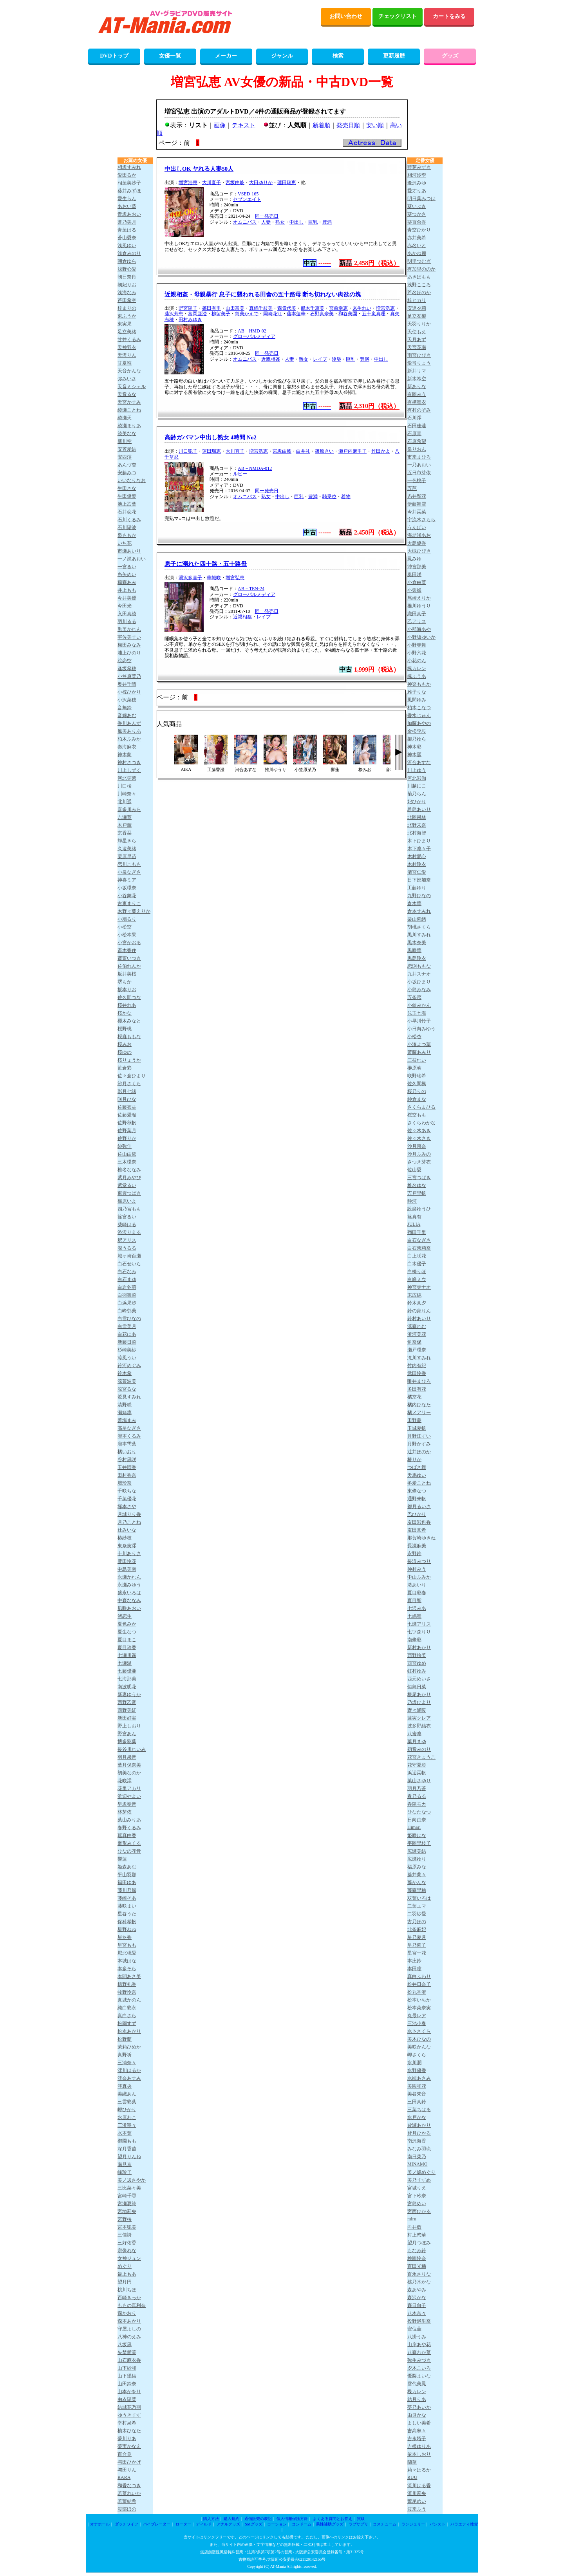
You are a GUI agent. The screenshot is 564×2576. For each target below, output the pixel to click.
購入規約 (231, 2518)
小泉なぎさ (129, 872)
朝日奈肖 (127, 277)
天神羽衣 (127, 347)
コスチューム (384, 2524)
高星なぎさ (129, 1428)
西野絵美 (416, 1655)
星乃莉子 (416, 1945)
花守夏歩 (416, 1765)
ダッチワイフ (126, 2524)
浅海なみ (127, 292)
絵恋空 (125, 660)
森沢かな (416, 2297)
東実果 (125, 324)
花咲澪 (125, 1780)
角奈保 (414, 1342)
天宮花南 (416, 347)
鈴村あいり (419, 1318)
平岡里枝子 (419, 1843)
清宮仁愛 (416, 872)
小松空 (125, 927)
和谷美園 (347, 313)
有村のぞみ (419, 410)
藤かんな (416, 1882)
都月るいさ (419, 1506)
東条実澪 (127, 1545)
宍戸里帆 (416, 1193)
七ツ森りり (419, 1632)
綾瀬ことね (129, 410)
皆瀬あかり (419, 2125)
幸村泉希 (127, 2423)
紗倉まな (416, 1099)
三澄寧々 (127, 2125)
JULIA (413, 1224)
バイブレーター (156, 2524)
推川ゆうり (419, 606)
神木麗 (414, 754)
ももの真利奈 (132, 2305)
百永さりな (419, 2274)
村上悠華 (416, 2235)
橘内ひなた (419, 1404)
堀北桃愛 (127, 1953)
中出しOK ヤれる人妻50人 (198, 169)
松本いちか (419, 2000)
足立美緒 (127, 331)
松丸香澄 (416, 1992)
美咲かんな (419, 2047)
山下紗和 (127, 2368)
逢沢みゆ (416, 183)
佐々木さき (419, 1138)
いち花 (125, 543)
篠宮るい (127, 1216)
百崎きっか (129, 2297)
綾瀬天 (125, 418)
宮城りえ (416, 2188)
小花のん (416, 660)
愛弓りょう (419, 363)
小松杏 (414, 1036)
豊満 (327, 222)
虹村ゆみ (416, 1671)
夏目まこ (127, 1639)
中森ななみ (129, 1600)
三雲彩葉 (127, 2102)
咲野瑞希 (416, 1075)
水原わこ (127, 2117)
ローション (277, 2524)
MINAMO (417, 2164)
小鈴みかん (419, 1005)
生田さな (127, 488)
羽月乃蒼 (416, 1788)
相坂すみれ (129, 167)
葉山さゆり (419, 1780)
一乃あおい (419, 465)
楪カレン (416, 2391)
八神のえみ (129, 2336)
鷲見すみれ (129, 1397)
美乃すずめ (419, 2180)
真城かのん (129, 2000)
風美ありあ (129, 731)
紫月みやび (129, 1177)
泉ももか (127, 535)
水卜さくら (419, 2031)
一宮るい (127, 566)
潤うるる (127, 1248)
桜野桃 (125, 1028)
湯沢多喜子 (190, 577)
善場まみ (127, 1420)
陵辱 (336, 359)
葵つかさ (416, 214)
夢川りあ (127, 2438)
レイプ (320, 359)
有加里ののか (421, 269)
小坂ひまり (419, 982)
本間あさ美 (129, 1976)
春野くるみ (129, 1827)
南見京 (125, 2164)
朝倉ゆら (127, 261)
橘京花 (414, 1397)
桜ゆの (125, 1052)
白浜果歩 (127, 1303)
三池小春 (416, 2023)
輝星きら (127, 841)
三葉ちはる (419, 2109)
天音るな (127, 394)
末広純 (414, 1295)
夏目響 (414, 1600)
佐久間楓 (416, 1083)
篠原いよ (127, 1201)
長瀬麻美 (416, 1545)
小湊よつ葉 (419, 1044)
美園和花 (416, 2086)
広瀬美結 (416, 1851)
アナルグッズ (228, 2524)
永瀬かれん (129, 1577)
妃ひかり (416, 801)
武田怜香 (416, 1373)
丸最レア (416, 2015)
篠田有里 (211, 308)
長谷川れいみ (132, 1749)
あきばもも (419, 277)
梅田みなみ (129, 645)
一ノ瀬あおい (132, 559)
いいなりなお (132, 480)
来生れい (361, 308)
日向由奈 (416, 1820)
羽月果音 (127, 1757)
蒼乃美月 (127, 222)
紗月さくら (129, 1083)
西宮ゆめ (416, 1663)
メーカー (226, 56)
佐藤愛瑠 (127, 1115)
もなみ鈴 (416, 2250)
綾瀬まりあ (129, 425)
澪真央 (125, 2086)
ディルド (204, 2524)
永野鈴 (414, 1553)
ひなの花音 (129, 1851)
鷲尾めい (416, 2501)
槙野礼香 (127, 1984)
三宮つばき (419, 1177)
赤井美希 (416, 237)
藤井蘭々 (416, 1874)
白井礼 (303, 451)
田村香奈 (127, 1475)
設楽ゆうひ (419, 1209)
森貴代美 (286, 308)
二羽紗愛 (416, 1914)
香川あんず (129, 723)
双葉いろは (419, 1898)
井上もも (127, 590)
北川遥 (125, 801)
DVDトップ (114, 56)
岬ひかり (127, 2109)
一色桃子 (416, 480)
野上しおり (129, 1726)
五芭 (412, 488)
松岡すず (127, 2023)
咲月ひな (127, 1099)
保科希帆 (127, 1921)
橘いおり (127, 1451)
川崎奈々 (127, 794)
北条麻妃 (416, 1929)
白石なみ (127, 1271)
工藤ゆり (416, 888)
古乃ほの (416, 1921)
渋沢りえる (129, 1232)
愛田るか (127, 175)
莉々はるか (419, 2470)
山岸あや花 (419, 2344)
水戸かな (416, 2117)
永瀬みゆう (129, 1585)
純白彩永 (127, 2008)
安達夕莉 (416, 308)
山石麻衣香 (129, 2360)
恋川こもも (129, 864)
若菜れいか (129, 2493)
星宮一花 (416, 1953)
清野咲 (125, 1404)
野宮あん (127, 1733)
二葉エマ (416, 1906)
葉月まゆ (416, 1741)
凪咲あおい (129, 1608)
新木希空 (416, 378)
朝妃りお (127, 284)
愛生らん (127, 198)
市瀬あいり (129, 551)
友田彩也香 (419, 1522)
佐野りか (127, 1138)
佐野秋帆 (127, 1122)
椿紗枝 (125, 1538)
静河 (412, 1201)
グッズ (450, 56)
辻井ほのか (419, 1451)
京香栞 (125, 833)
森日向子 (416, 2305)
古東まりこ (129, 903)
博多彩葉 (127, 1741)
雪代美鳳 (416, 2383)
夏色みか (127, 1624)
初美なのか (129, 1773)
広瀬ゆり (416, 1859)
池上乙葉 (127, 504)
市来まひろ (419, 457)
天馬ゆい (416, 1475)
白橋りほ (416, 1271)
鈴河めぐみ (129, 1365)
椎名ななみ (129, 1169)
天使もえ (416, 331)
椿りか (414, 1459)
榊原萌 (414, 1068)
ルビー (240, 474)
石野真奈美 (322, 313)
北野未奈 (416, 825)
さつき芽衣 (419, 1162)
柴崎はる (127, 1224)
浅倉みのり (129, 253)
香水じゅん (419, 715)
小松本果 (127, 935)
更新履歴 (394, 56)
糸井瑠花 (416, 496)
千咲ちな (127, 1491)
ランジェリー (413, 2524)
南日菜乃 (416, 2156)
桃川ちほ (127, 2289)
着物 (346, 496)
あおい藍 (127, 206)
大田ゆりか (261, 182)
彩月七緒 (127, 1091)
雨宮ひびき (419, 355)
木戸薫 (125, 825)
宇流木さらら (421, 519)
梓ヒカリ (416, 300)
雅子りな (416, 692)
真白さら (127, 2015)
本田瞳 (414, 1968)
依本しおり (419, 2454)
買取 (361, 2518)
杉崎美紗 (127, 1350)
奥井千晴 (127, 684)
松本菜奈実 (419, 2008)
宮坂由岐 (235, 182)
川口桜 (125, 786)
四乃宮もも (129, 1209)
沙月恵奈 (416, 1146)
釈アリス (127, 1240)
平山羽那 (127, 1874)
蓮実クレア (419, 1718)
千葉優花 (127, 1498)
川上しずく (129, 770)
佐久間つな (129, 997)
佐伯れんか (129, 966)
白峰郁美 (127, 1310)
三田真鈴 (416, 2102)
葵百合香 (416, 222)
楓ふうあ (416, 676)
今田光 (125, 606)
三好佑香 (127, 2242)
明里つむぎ (419, 261)
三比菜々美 (129, 2188)
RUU (412, 2477)
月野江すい (419, 1436)
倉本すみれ (419, 911)
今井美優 (127, 598)
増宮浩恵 (188, 182)
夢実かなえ (129, 2446)
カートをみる (449, 16)
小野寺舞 (416, 645)
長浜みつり (419, 1561)
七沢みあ (416, 1608)
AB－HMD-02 (252, 331)
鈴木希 (125, 1373)
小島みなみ (419, 989)
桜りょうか (129, 1060)
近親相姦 (270, 359)
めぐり (125, 2266)
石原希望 (416, 441)
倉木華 (414, 903)
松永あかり (129, 2031)
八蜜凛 (414, 1733)
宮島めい (416, 2203)
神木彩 (414, 747)
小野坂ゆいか (421, 637)
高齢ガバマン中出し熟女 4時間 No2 (210, 437)
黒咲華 (414, 950)
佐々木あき (419, 1130)
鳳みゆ (414, 559)
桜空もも (416, 1115)
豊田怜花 (127, 1561)
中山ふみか (419, 1577)
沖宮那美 (416, 566)
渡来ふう (416, 2509)
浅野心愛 (127, 269)
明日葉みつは (421, 198)
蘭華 (412, 2462)
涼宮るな (127, 1389)
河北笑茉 (127, 778)
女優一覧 (170, 56)
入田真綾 (127, 613)
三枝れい (416, 1060)
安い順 (375, 125)
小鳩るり (127, 919)
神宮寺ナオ (419, 1287)
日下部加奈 (419, 880)
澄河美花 (416, 1334)
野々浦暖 (416, 1710)
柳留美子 (221, 313)
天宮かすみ (129, 402)
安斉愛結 (127, 449)
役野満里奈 (419, 2321)
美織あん (127, 2094)
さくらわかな (421, 1122)
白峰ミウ (416, 1279)
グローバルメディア (254, 336)
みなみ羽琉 (419, 2148)
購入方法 (211, 2518)
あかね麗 (416, 253)
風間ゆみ (416, 700)
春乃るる (416, 1796)
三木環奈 (127, 1162)
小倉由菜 (416, 582)
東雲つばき (129, 1193)
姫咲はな (416, 1835)
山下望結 (127, 2376)
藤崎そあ (127, 1898)
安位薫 (414, 2329)
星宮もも (127, 1945)
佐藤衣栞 (127, 1107)
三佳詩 (125, 2235)
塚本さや (127, 1506)
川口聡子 (188, 451)
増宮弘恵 (235, 577)
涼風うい (127, 1357)
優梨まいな (419, 2376)
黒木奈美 (416, 942)
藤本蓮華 (296, 313)
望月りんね (129, 2156)
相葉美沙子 (129, 183)
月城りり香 (129, 1514)
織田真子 (416, 613)
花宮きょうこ (421, 1757)
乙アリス (416, 621)
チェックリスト (397, 16)
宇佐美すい (129, 637)
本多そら (127, 1968)
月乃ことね (129, 1522)
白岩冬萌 (127, 1287)
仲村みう (416, 1569)
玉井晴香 (127, 1467)
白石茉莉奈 (419, 1248)
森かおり (127, 2313)
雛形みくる (129, 1843)
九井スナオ (419, 974)
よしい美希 (419, 2423)
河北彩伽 (416, 778)
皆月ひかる (419, 2133)
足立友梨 (416, 316)
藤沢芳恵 (173, 313)
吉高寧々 (416, 2430)
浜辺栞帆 (416, 1773)
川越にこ (416, 786)
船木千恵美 (312, 308)
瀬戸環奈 (416, 1350)
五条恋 (414, 997)
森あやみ (416, 2289)
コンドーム (301, 2524)
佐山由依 (127, 1154)
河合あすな (419, 762)
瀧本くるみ (129, 1436)
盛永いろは (129, 1592)
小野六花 (416, 653)
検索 (338, 56)
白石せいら (129, 1263)
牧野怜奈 (127, 1992)
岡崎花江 (272, 313)
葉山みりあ (129, 1820)
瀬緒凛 (125, 1412)
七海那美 (127, 1679)
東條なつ (416, 1491)
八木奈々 (416, 2313)
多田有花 (416, 1389)
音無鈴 (125, 707)
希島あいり (419, 809)
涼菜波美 (127, 1381)
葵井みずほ (129, 190)
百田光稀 (416, 2266)
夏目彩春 (416, 1592)
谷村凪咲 (127, 1459)
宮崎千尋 (127, 2195)
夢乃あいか (419, 2407)
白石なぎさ (419, 1240)
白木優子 (416, 1263)
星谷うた (127, 1914)
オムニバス (245, 222)
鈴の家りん (419, 1310)
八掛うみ (416, 2336)
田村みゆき (190, 319)
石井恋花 (127, 512)
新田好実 (127, 1718)
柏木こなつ (419, 707)
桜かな (125, 1013)
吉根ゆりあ (419, 2446)
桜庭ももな (129, 1036)
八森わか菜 (419, 2352)
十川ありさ (129, 1553)
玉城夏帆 (416, 1428)
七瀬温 (125, 1663)
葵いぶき (416, 206)
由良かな (416, 2415)
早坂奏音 (127, 1804)
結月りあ (416, 2399)
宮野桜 (125, 2219)
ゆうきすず (129, 2415)
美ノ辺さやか (132, 2180)
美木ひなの (419, 2039)
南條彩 (414, 1639)
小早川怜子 (419, 1021)
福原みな (416, 1867)
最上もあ (127, 2274)
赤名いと (416, 245)
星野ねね (127, 1929)
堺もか (125, 982)
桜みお (125, 1044)
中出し (296, 222)
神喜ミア (127, 880)
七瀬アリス (419, 1624)
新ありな (416, 386)
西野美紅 (127, 1710)
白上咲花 (416, 1256)
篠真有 (414, 1216)
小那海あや (419, 629)
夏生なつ (127, 1632)
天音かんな (129, 371)
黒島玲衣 (416, 958)
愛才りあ (416, 190)
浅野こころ (419, 284)
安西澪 (125, 457)
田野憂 (414, 1420)
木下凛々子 (419, 848)
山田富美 (235, 308)
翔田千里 (416, 1232)
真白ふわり (419, 1976)
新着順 (321, 125)
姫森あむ (127, 1867)
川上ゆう (416, 770)
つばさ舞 (416, 1467)
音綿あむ (127, 715)
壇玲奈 (125, 1483)
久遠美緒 (127, 848)
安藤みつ (127, 472)
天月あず (416, 339)
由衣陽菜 (127, 2399)
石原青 (414, 433)
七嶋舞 (414, 1616)
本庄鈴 (414, 1961)
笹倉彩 (125, 1068)
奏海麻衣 (127, 747)
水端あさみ (419, 2078)
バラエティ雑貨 (464, 2524)
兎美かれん (129, 629)
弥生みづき (419, 2360)
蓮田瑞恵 (286, 182)
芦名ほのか (419, 292)
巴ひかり (416, 1514)
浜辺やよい (129, 1796)
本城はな (127, 1961)
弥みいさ (127, 378)
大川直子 (211, 182)
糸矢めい (127, 574)
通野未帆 (416, 1498)
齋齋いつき (129, 958)
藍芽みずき (419, 167)
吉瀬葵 (125, 817)
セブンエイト (247, 199)
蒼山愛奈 (127, 237)
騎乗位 (329, 496)
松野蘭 (125, 2039)
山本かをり (129, 2391)
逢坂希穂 (127, 668)
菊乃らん (416, 794)
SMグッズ (253, 2524)
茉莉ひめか (129, 2047)
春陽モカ (416, 1804)
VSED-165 (248, 194)
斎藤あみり (419, 1052)
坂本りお (127, 989)
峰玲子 (125, 2172)
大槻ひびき (419, 551)
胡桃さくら (419, 927)
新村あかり (419, 1647)
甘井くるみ (129, 339)
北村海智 (416, 833)
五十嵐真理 (373, 313)
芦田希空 (127, 300)
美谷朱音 (416, 2094)
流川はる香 (419, 2485)
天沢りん (127, 355)
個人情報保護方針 (292, 2518)
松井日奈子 (419, 1984)
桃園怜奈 (416, 2258)
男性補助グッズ (329, 2524)
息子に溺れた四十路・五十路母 (205, 564)
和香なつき (129, 2485)
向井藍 (414, 2227)
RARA (124, 2477)
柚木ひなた (129, 2430)
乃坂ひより (419, 1702)
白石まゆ (127, 1279)
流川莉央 (416, 2493)
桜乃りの (416, 1091)
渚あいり (416, 1585)
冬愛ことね (419, 1483)
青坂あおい (129, 214)
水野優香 (416, 2070)
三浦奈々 (127, 2062)
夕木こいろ (419, 2368)
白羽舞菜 (127, 1295)
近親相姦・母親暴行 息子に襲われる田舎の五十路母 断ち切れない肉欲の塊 (262, 294)
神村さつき (129, 762)
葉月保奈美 (129, 1765)
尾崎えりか (419, 598)
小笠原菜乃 (129, 676)
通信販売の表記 (258, 2518)
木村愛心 (416, 856)
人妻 (266, 222)
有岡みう (416, 394)
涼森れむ (416, 1326)
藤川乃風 (127, 1890)
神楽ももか (419, 684)
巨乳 (313, 222)
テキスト (243, 125)
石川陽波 (127, 527)
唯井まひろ (419, 1381)
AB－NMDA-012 (255, 468)
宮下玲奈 (416, 2195)
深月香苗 (127, 2148)
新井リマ (416, 371)
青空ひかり (419, 230)
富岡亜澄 (197, 313)
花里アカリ (129, 1788)
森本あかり (129, 2321)
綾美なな (127, 433)
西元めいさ (419, 1679)
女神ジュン (129, 2258)
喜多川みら (129, 809)
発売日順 (348, 125)
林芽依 (125, 1812)
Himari (414, 1827)
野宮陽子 (188, 308)
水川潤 (414, 2062)
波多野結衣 (419, 1726)
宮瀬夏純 (127, 2203)
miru (411, 2219)
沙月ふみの (419, 1154)
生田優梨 (127, 496)
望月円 (125, 2282)
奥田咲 (414, 574)
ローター (183, 2524)
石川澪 (414, 418)
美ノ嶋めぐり (421, 2172)
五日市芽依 (419, 472)
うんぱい (416, 527)
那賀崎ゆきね (421, 1538)
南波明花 (127, 1686)
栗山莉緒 (416, 919)
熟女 (280, 222)
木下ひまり (419, 841)
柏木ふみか (129, 739)
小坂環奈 (127, 888)
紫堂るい (127, 1185)
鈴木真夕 (416, 1303)
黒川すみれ (419, 935)
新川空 (125, 441)
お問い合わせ (345, 16)
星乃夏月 (416, 1937)
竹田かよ (380, 451)
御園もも (127, 2141)
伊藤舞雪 (416, 504)
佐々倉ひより (132, 1075)
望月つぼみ (419, 2242)
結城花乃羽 (129, 2407)
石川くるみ (129, 519)
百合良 (125, 2454)
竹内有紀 (416, 1365)
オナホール (100, 2524)
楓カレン (416, 668)
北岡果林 (416, 817)
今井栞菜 (416, 512)
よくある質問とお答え (332, 2518)
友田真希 (416, 1530)
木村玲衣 (416, 864)
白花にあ (127, 1334)
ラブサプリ (358, 2524)
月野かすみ (419, 1444)
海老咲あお (419, 535)
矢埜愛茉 (127, 2352)
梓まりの (127, 308)
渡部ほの (127, 2509)
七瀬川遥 (127, 1655)
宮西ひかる (419, 2211)
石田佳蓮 (416, 425)
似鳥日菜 (416, 1686)
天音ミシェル (132, 386)
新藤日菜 (127, 1342)
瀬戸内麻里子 (352, 451)
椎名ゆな (416, 1185)
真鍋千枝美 (261, 308)
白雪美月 (127, 1326)
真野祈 (125, 2055)
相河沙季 (416, 175)
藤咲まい (127, 1906)
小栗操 (414, 590)
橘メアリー (419, 1412)
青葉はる (127, 230)
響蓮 (122, 1859)
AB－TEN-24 (251, 588)
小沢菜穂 (127, 700)
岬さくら (416, 2055)
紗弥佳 (125, 1146)
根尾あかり (419, 1694)
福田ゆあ (127, 1882)
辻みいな (127, 1530)
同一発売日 (266, 216)
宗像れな (127, 2250)
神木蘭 (125, 754)
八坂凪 (125, 2344)
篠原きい (324, 451)
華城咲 (214, 577)
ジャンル (282, 56)
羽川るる (127, 621)
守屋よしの (129, 2329)
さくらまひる (421, 1107)
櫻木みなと (129, 1021)
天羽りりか (419, 324)
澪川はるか (129, 2070)
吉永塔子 (416, 2438)
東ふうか (127, 316)
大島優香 (416, 543)
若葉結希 (127, 2501)
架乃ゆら (416, 739)
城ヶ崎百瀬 (129, 1256)
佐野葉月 (127, 1130)
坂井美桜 (127, 974)
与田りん (127, 2470)
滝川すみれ (419, 1357)
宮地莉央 (127, 2211)
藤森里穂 (416, 1890)
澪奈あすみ (129, 2078)
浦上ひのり (129, 653)
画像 (220, 125)
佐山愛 (414, 1169)
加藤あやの (419, 723)
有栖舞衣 (416, 402)
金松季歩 (416, 731)
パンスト (437, 2524)
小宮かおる (129, 942)
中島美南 (127, 1569)
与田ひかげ (129, 2462)
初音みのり (419, 1749)
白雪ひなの (129, 1318)
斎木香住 (127, 950)
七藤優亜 (127, 1671)
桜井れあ (127, 1005)
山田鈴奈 (127, 2383)
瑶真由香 (127, 1835)
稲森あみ (127, 582)
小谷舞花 (127, 895)
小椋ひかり (129, 692)
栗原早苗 (127, 856)
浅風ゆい (127, 245)
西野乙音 (127, 1702)
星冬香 (125, 1937)
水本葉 (125, 2133)
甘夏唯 (125, 363)
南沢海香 (416, 2141)
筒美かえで (246, 313)
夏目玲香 (127, 1647)
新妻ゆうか (129, 1694)
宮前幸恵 (338, 308)
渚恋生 (125, 1616)
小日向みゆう (421, 1028)
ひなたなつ (419, 1812)
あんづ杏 (127, 465)
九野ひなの (419, 895)
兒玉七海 (416, 1013)
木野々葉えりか (134, 911)
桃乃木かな (419, 2282)
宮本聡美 (127, 2227)
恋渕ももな (419, 966)
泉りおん (416, 449)
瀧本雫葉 (127, 1444)
